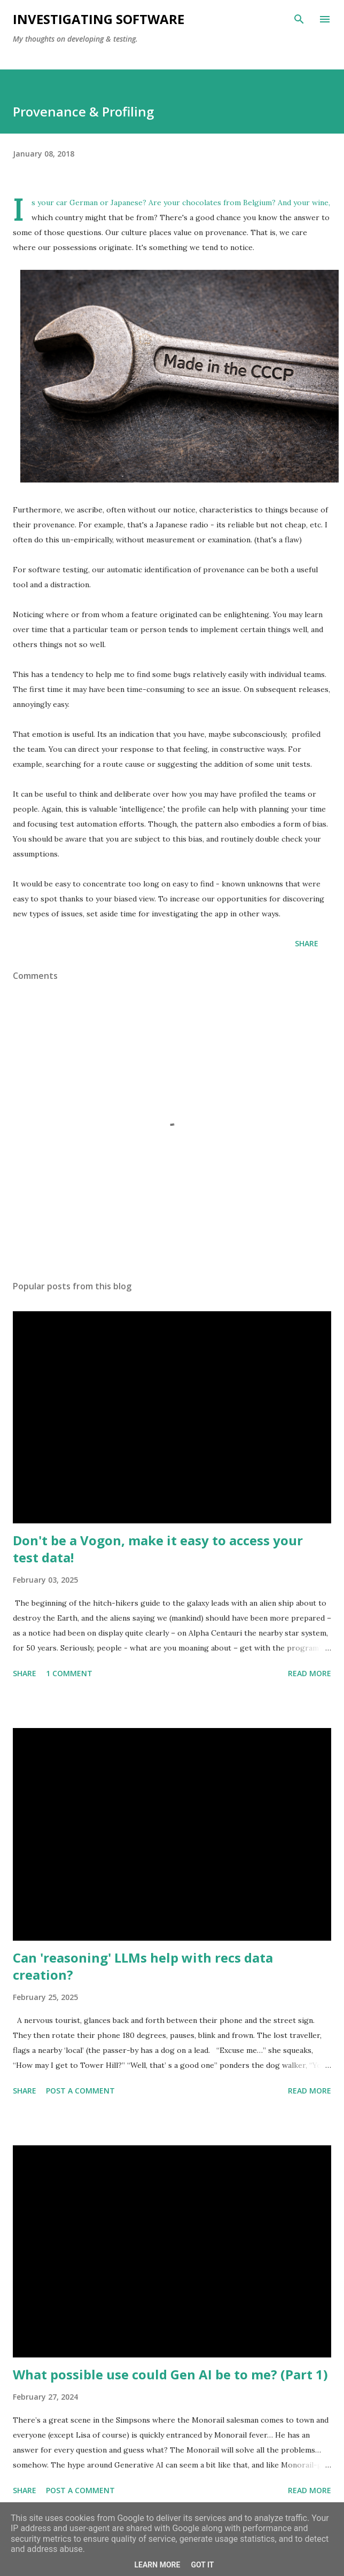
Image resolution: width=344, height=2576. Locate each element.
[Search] (299, 19)
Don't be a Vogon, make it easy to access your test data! (158, 1548)
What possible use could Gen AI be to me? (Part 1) (170, 2374)
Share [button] (306, 943)
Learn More (157, 2565)
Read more (309, 1673)
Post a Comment (80, 2090)
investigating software (98, 19)
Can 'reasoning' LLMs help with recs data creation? (143, 1966)
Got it (202, 2565)
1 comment (69, 1673)
